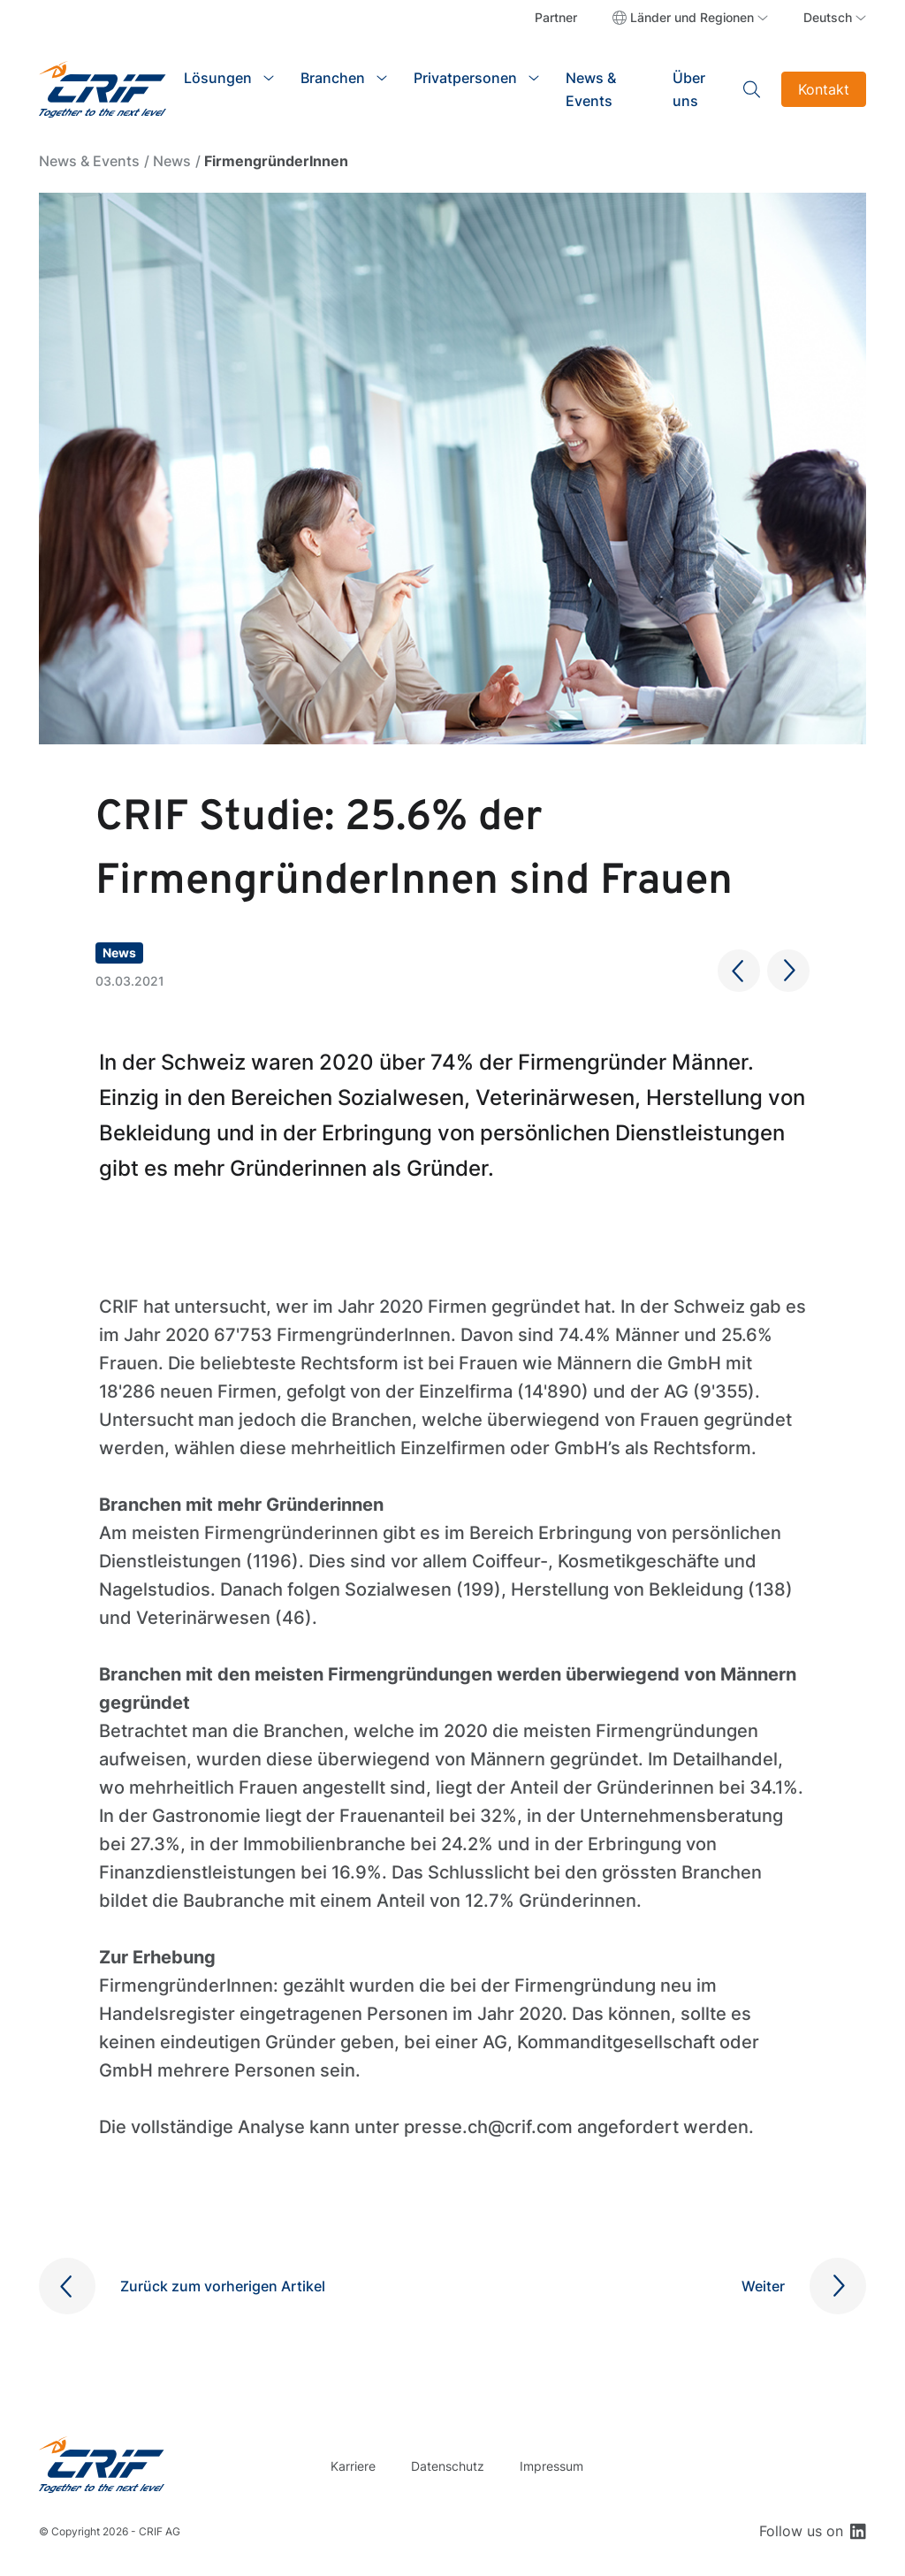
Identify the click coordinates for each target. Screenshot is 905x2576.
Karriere (353, 2465)
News (172, 161)
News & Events (591, 89)
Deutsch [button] (827, 17)
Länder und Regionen (692, 17)
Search (752, 89)
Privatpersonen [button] (465, 78)
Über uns (689, 89)
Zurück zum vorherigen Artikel (222, 2286)
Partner (556, 17)
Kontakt (823, 89)
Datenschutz (447, 2465)
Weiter (763, 2286)
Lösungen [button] (218, 78)
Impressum (551, 2465)
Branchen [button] (332, 78)
